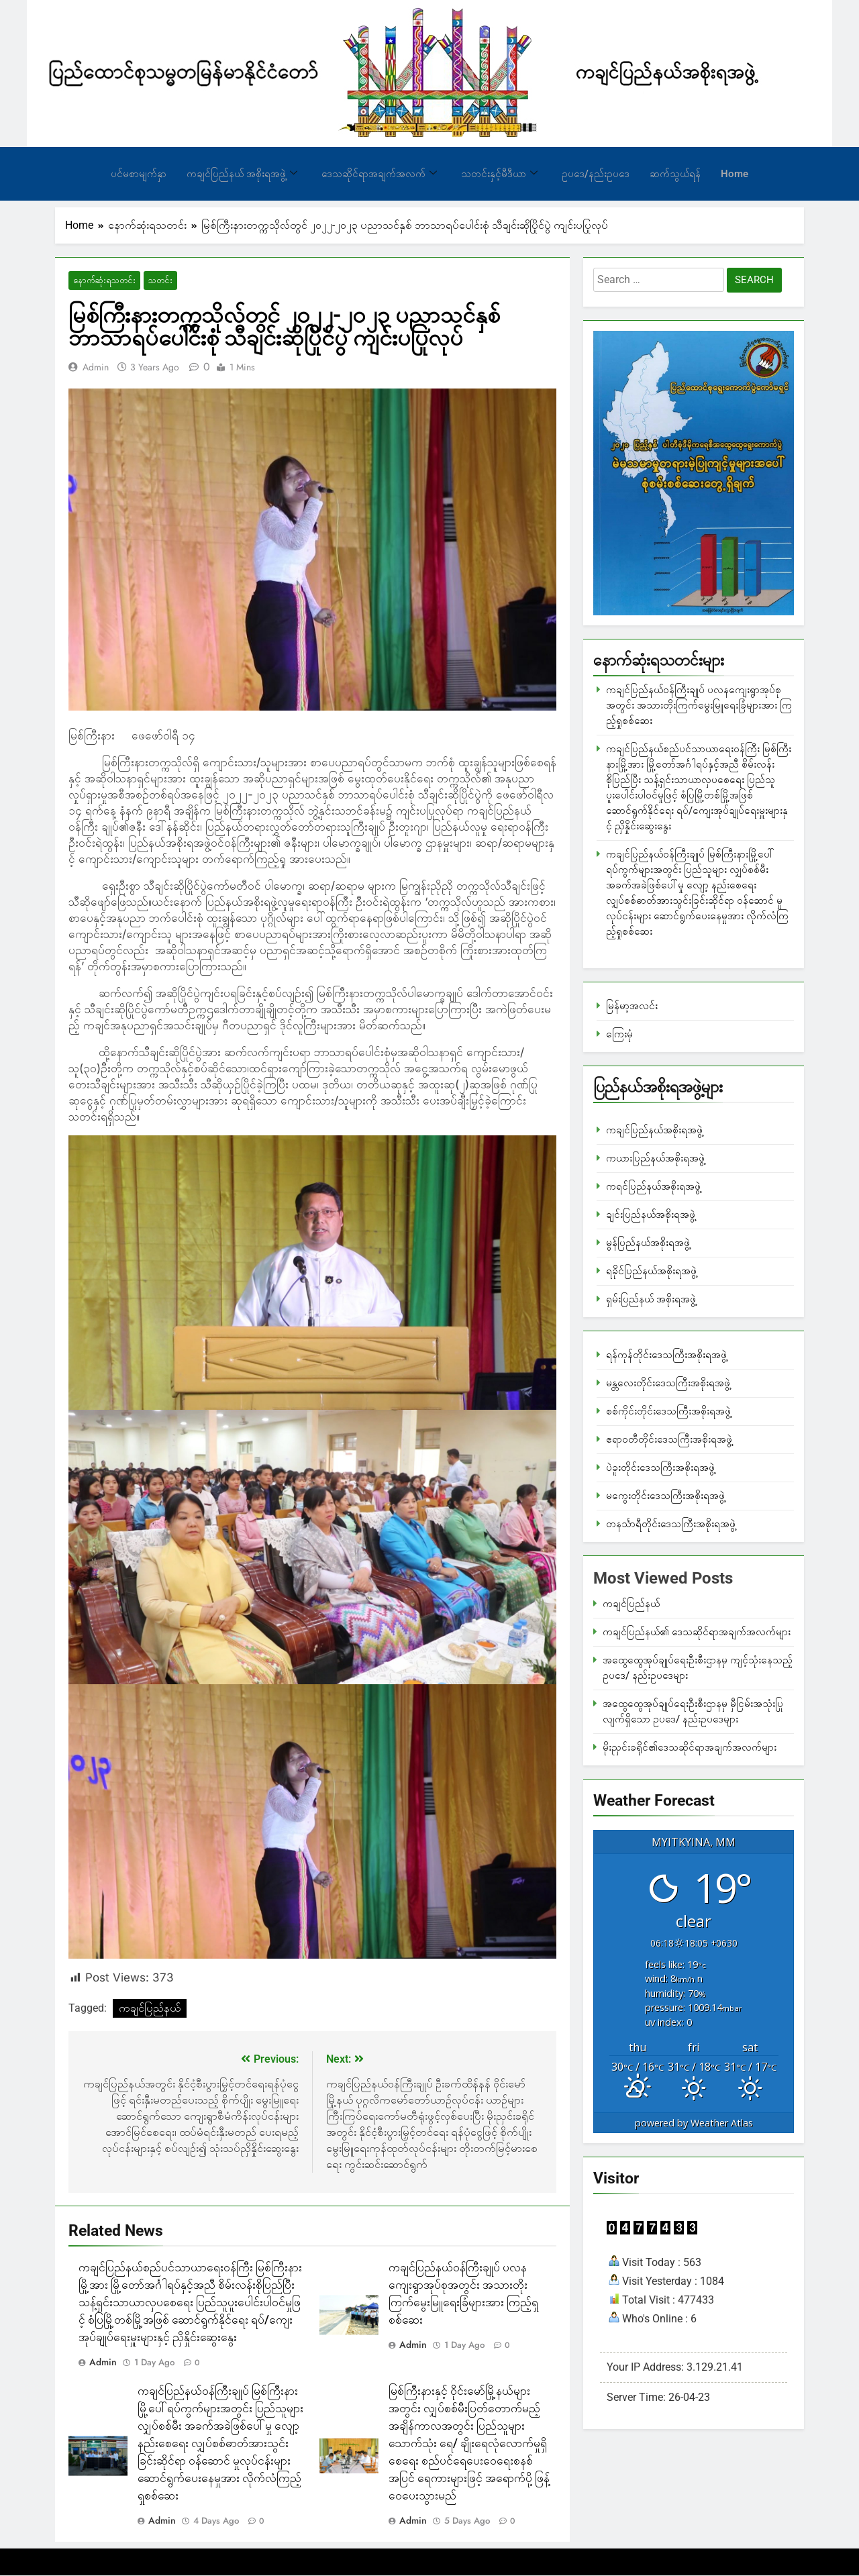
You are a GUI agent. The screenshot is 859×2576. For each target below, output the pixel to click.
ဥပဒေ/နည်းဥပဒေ (595, 174)
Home (734, 174)
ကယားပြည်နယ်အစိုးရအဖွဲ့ (655, 1158)
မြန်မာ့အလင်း (632, 1006)
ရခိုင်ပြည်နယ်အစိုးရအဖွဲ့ (651, 1271)
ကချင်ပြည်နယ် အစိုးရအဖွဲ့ (242, 174)
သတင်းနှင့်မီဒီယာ (499, 174)
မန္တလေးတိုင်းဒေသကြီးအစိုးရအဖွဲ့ (668, 1383)
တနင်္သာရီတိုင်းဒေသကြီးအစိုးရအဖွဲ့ (671, 1524)
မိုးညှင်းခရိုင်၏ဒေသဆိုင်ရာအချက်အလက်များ (689, 1747)
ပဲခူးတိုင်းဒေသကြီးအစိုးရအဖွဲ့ (660, 1467)
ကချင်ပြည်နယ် (150, 2008)
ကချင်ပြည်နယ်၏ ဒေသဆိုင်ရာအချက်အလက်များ (697, 1632)
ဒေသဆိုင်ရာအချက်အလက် (379, 174)
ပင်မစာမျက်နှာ (138, 174)
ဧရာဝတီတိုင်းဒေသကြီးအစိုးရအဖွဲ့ (669, 1439)
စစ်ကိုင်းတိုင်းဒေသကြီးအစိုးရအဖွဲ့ (668, 1411)
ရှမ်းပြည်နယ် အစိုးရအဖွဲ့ (651, 1299)
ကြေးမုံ (619, 1034)
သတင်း (151, 281)
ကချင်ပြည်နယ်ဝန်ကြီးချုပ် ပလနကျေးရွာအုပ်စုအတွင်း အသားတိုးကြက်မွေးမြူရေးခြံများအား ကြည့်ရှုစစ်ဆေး (699, 705)
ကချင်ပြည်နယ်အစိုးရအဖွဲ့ (654, 1130)
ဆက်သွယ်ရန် (675, 174)
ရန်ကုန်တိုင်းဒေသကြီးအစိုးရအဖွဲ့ (666, 1355)
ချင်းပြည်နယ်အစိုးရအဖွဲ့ (650, 1214)
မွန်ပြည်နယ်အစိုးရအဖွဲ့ (648, 1243)
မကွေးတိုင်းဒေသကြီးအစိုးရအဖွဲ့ (665, 1496)
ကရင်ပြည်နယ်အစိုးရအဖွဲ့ (653, 1186)
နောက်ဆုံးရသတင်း (100, 281)
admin (96, 367)
